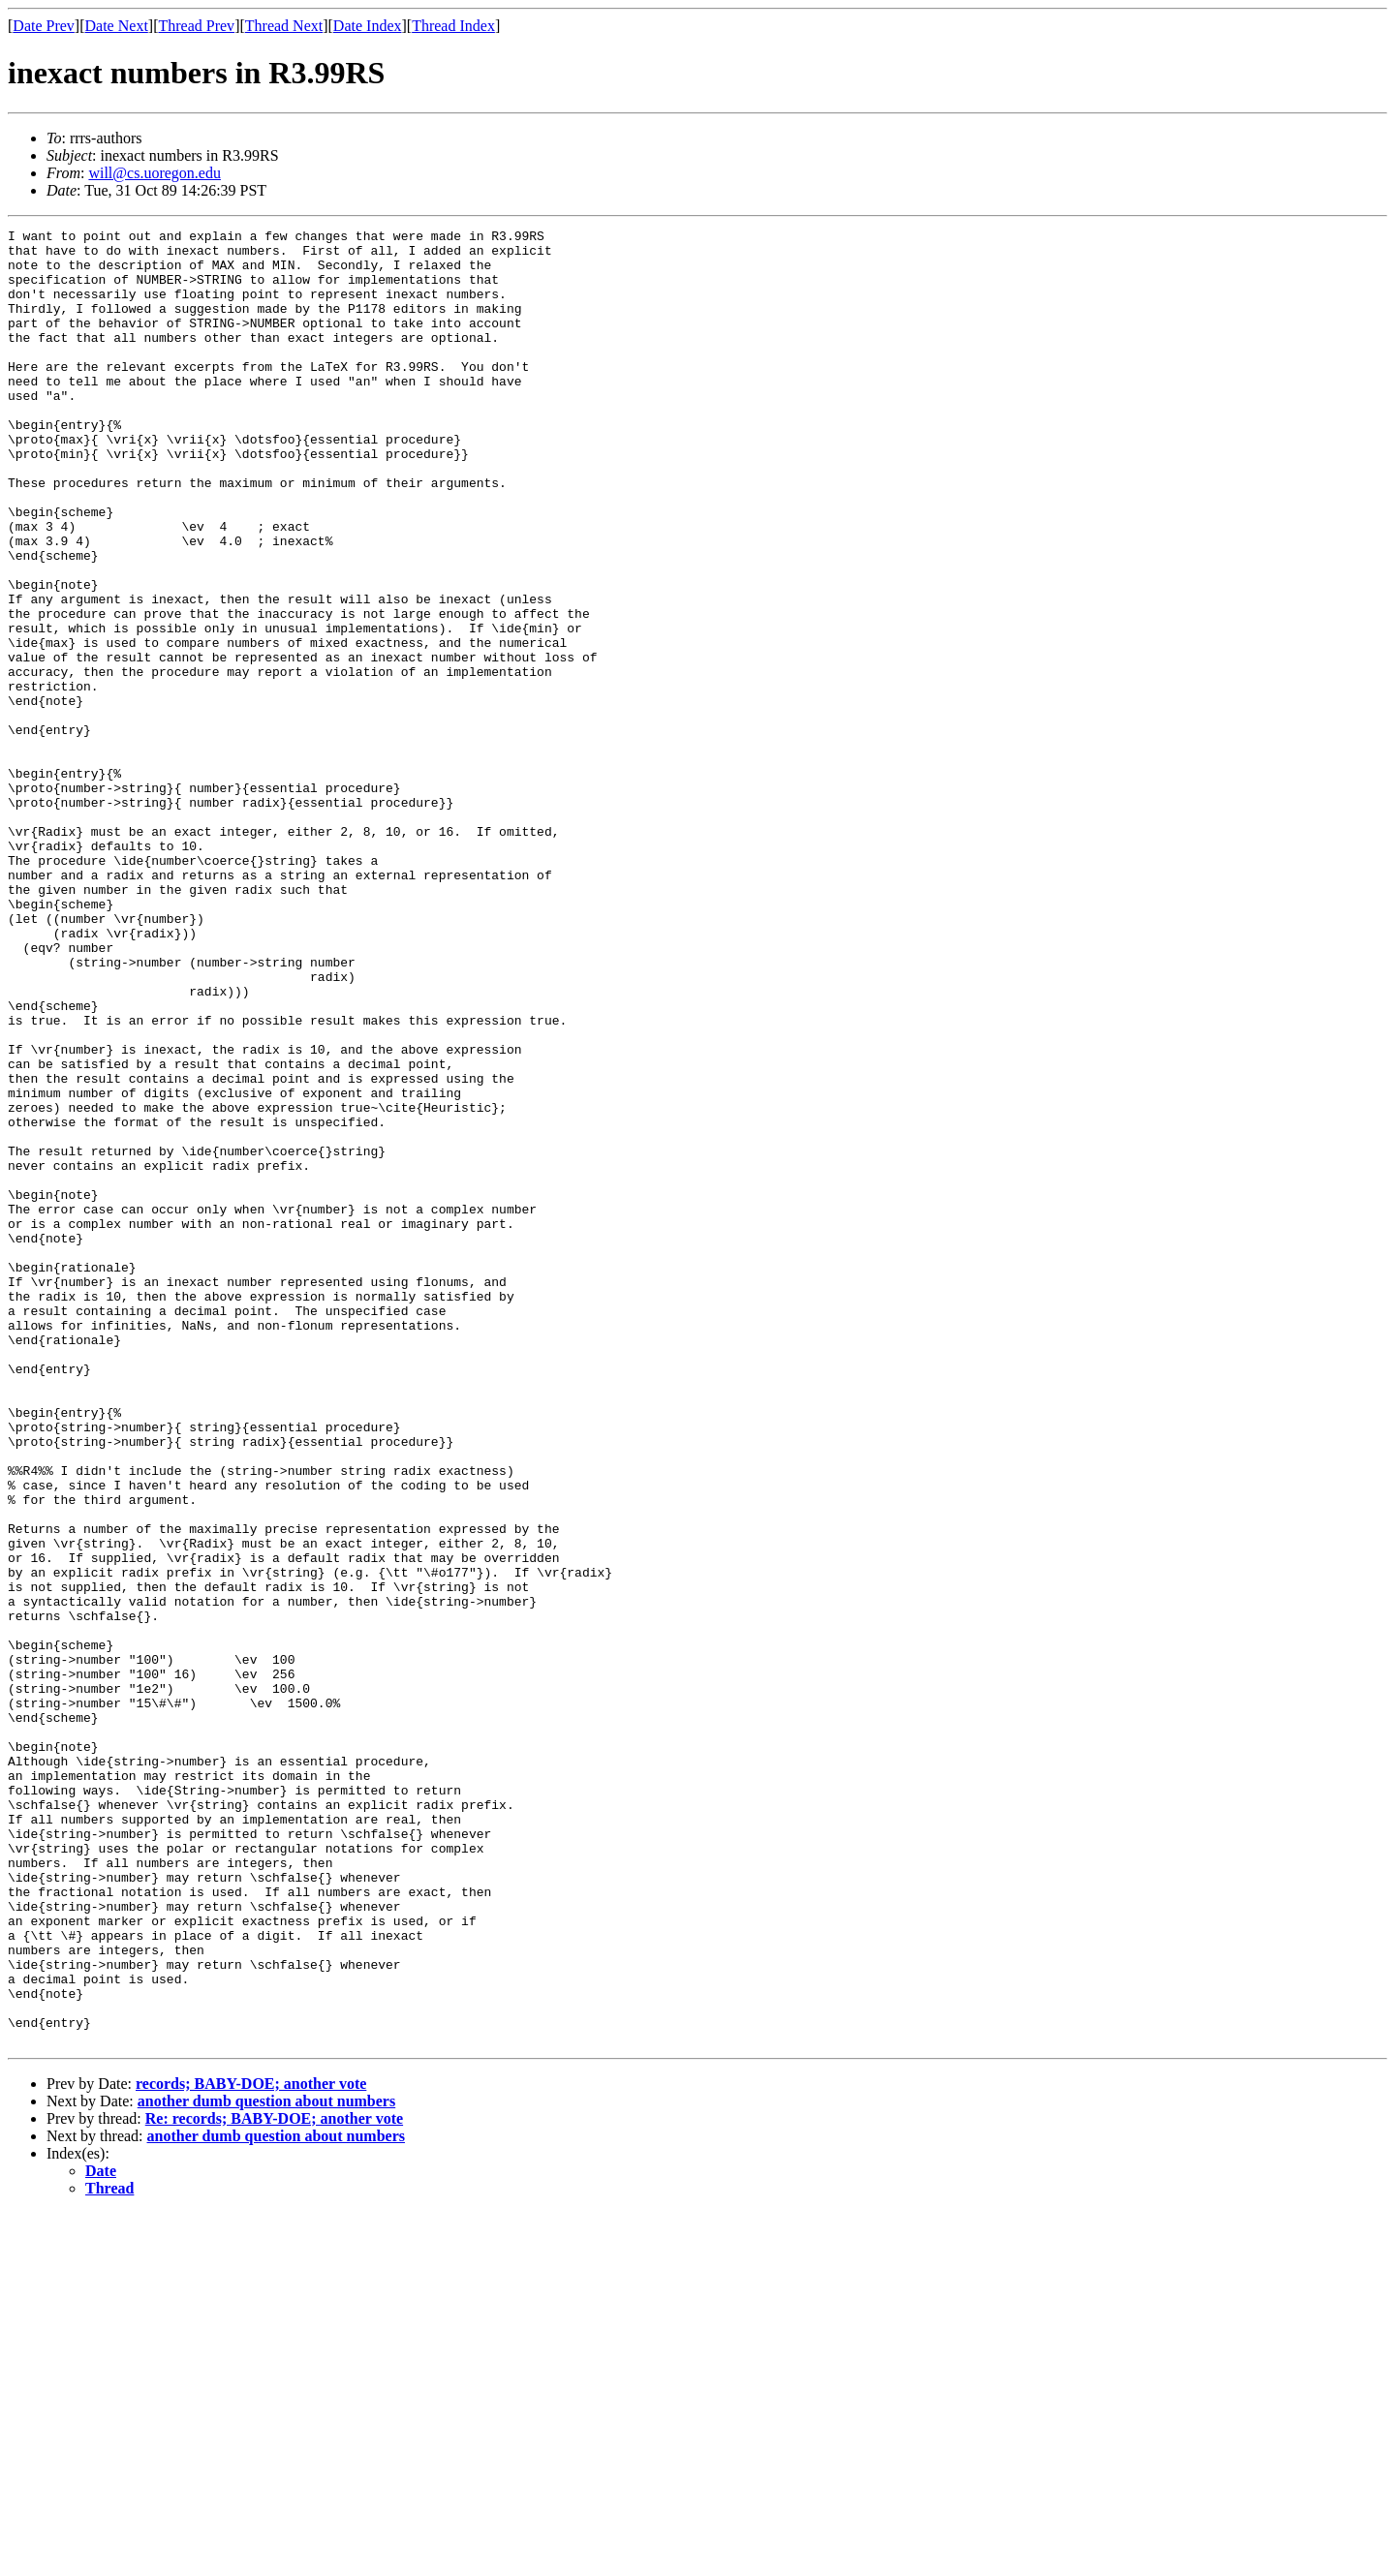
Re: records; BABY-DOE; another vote (274, 2481)
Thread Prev (196, 25)
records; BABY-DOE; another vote (251, 2446)
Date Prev (44, 25)
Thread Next (284, 25)
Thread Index (453, 25)
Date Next (116, 25)
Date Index (367, 25)
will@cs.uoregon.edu (154, 173)
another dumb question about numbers (266, 2464)
